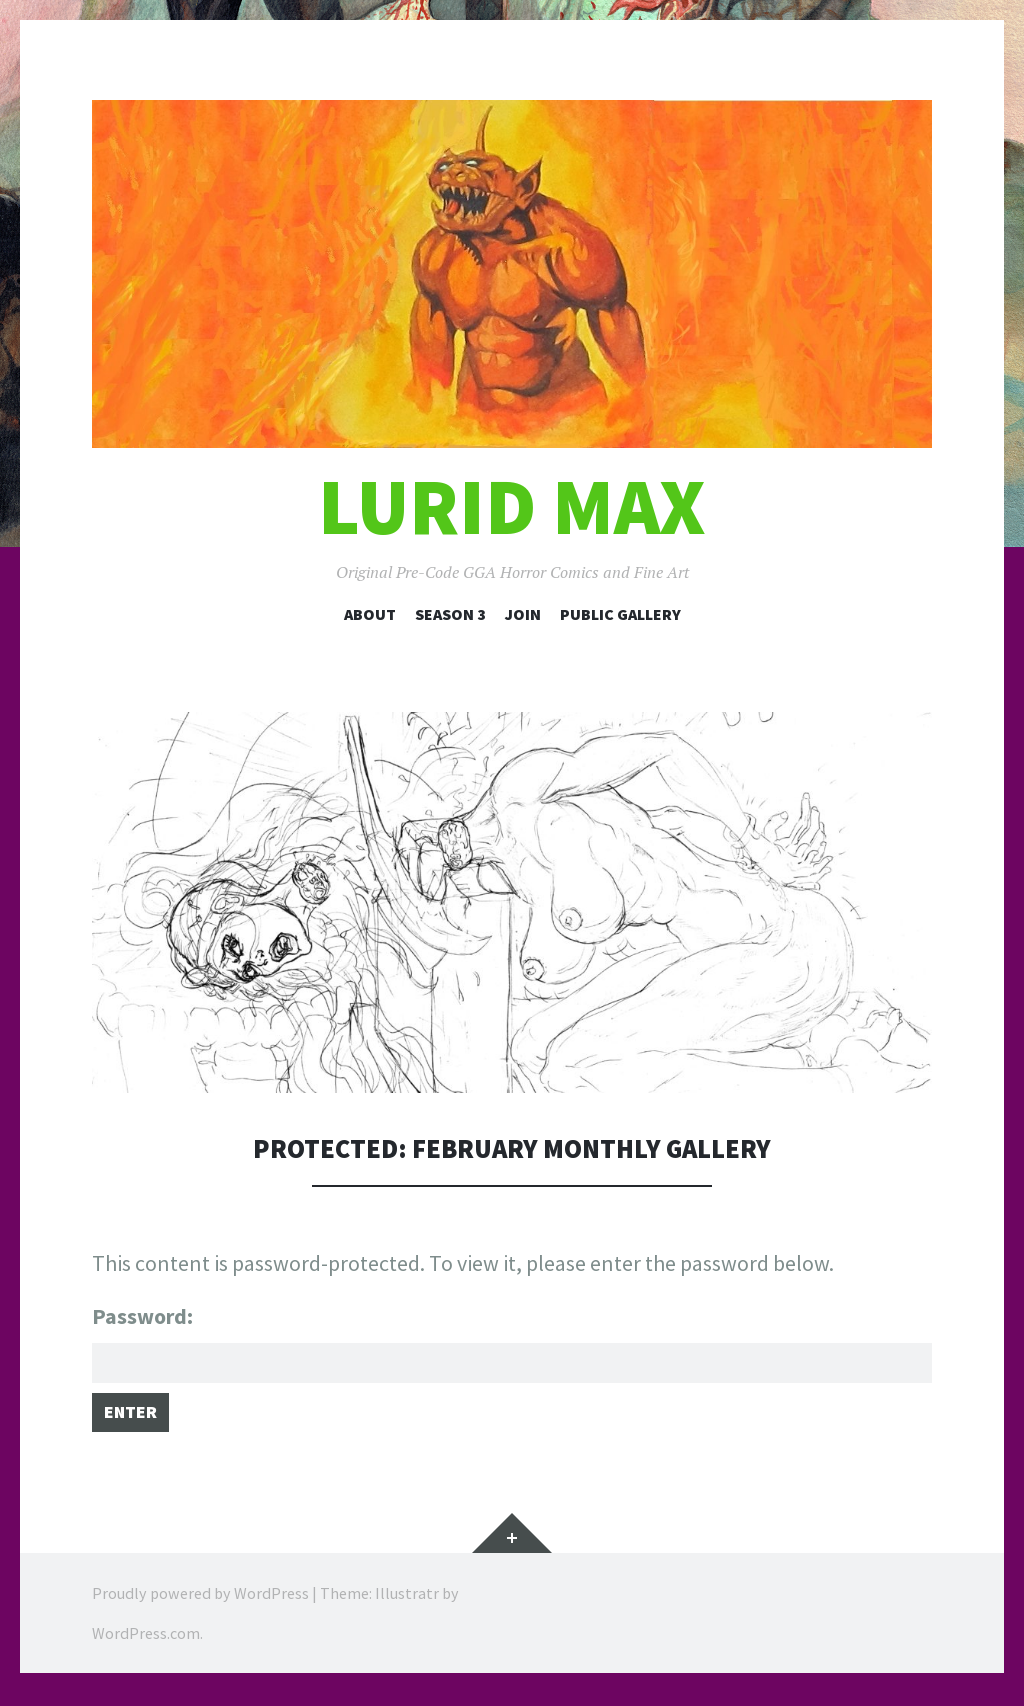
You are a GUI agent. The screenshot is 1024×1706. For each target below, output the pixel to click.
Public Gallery (620, 614)
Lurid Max (512, 506)
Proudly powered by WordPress (200, 1606)
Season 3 (450, 614)
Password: (512, 1345)
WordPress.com (146, 1646)
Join (523, 614)
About (370, 614)
